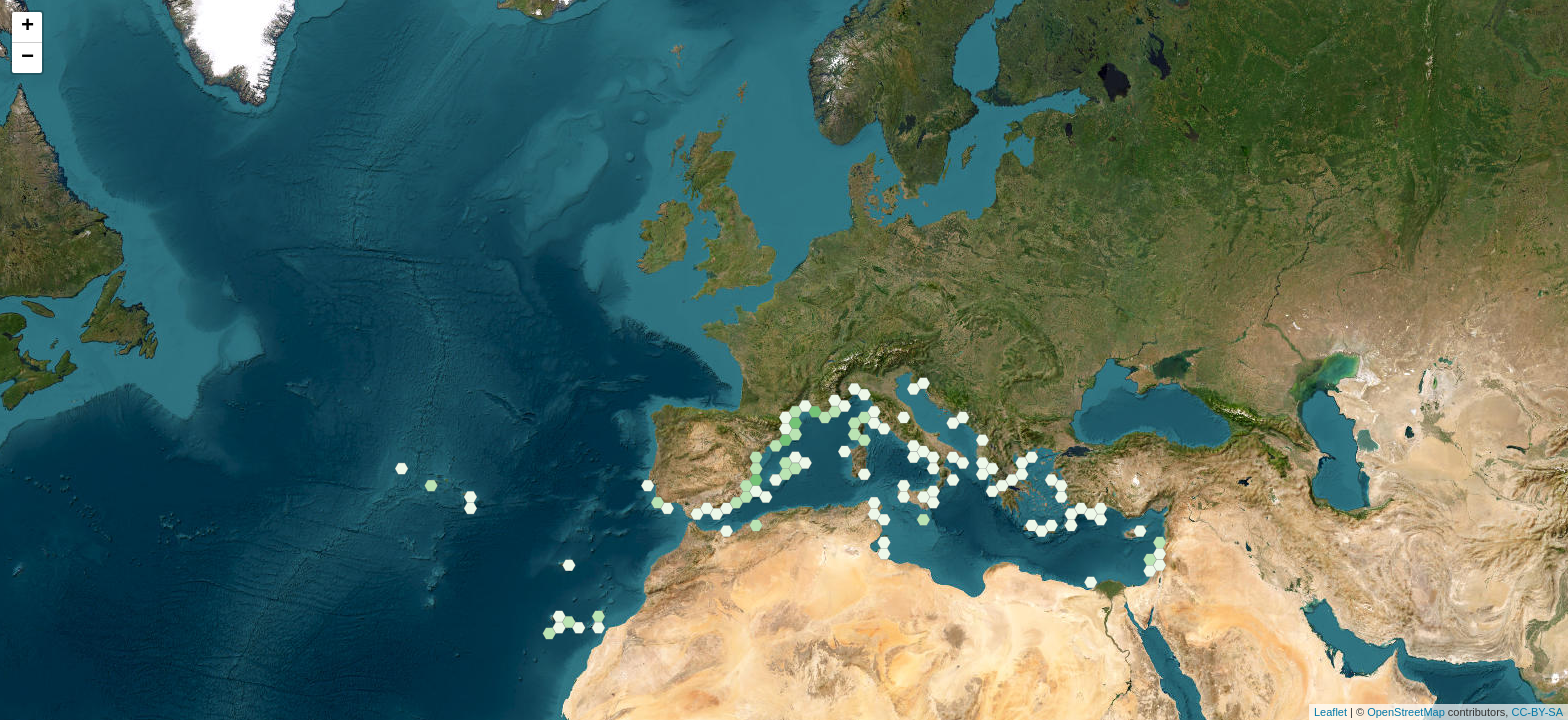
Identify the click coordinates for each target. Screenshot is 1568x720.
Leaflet (1330, 712)
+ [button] (27, 27)
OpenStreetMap (1406, 712)
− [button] (27, 58)
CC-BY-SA (1537, 712)
